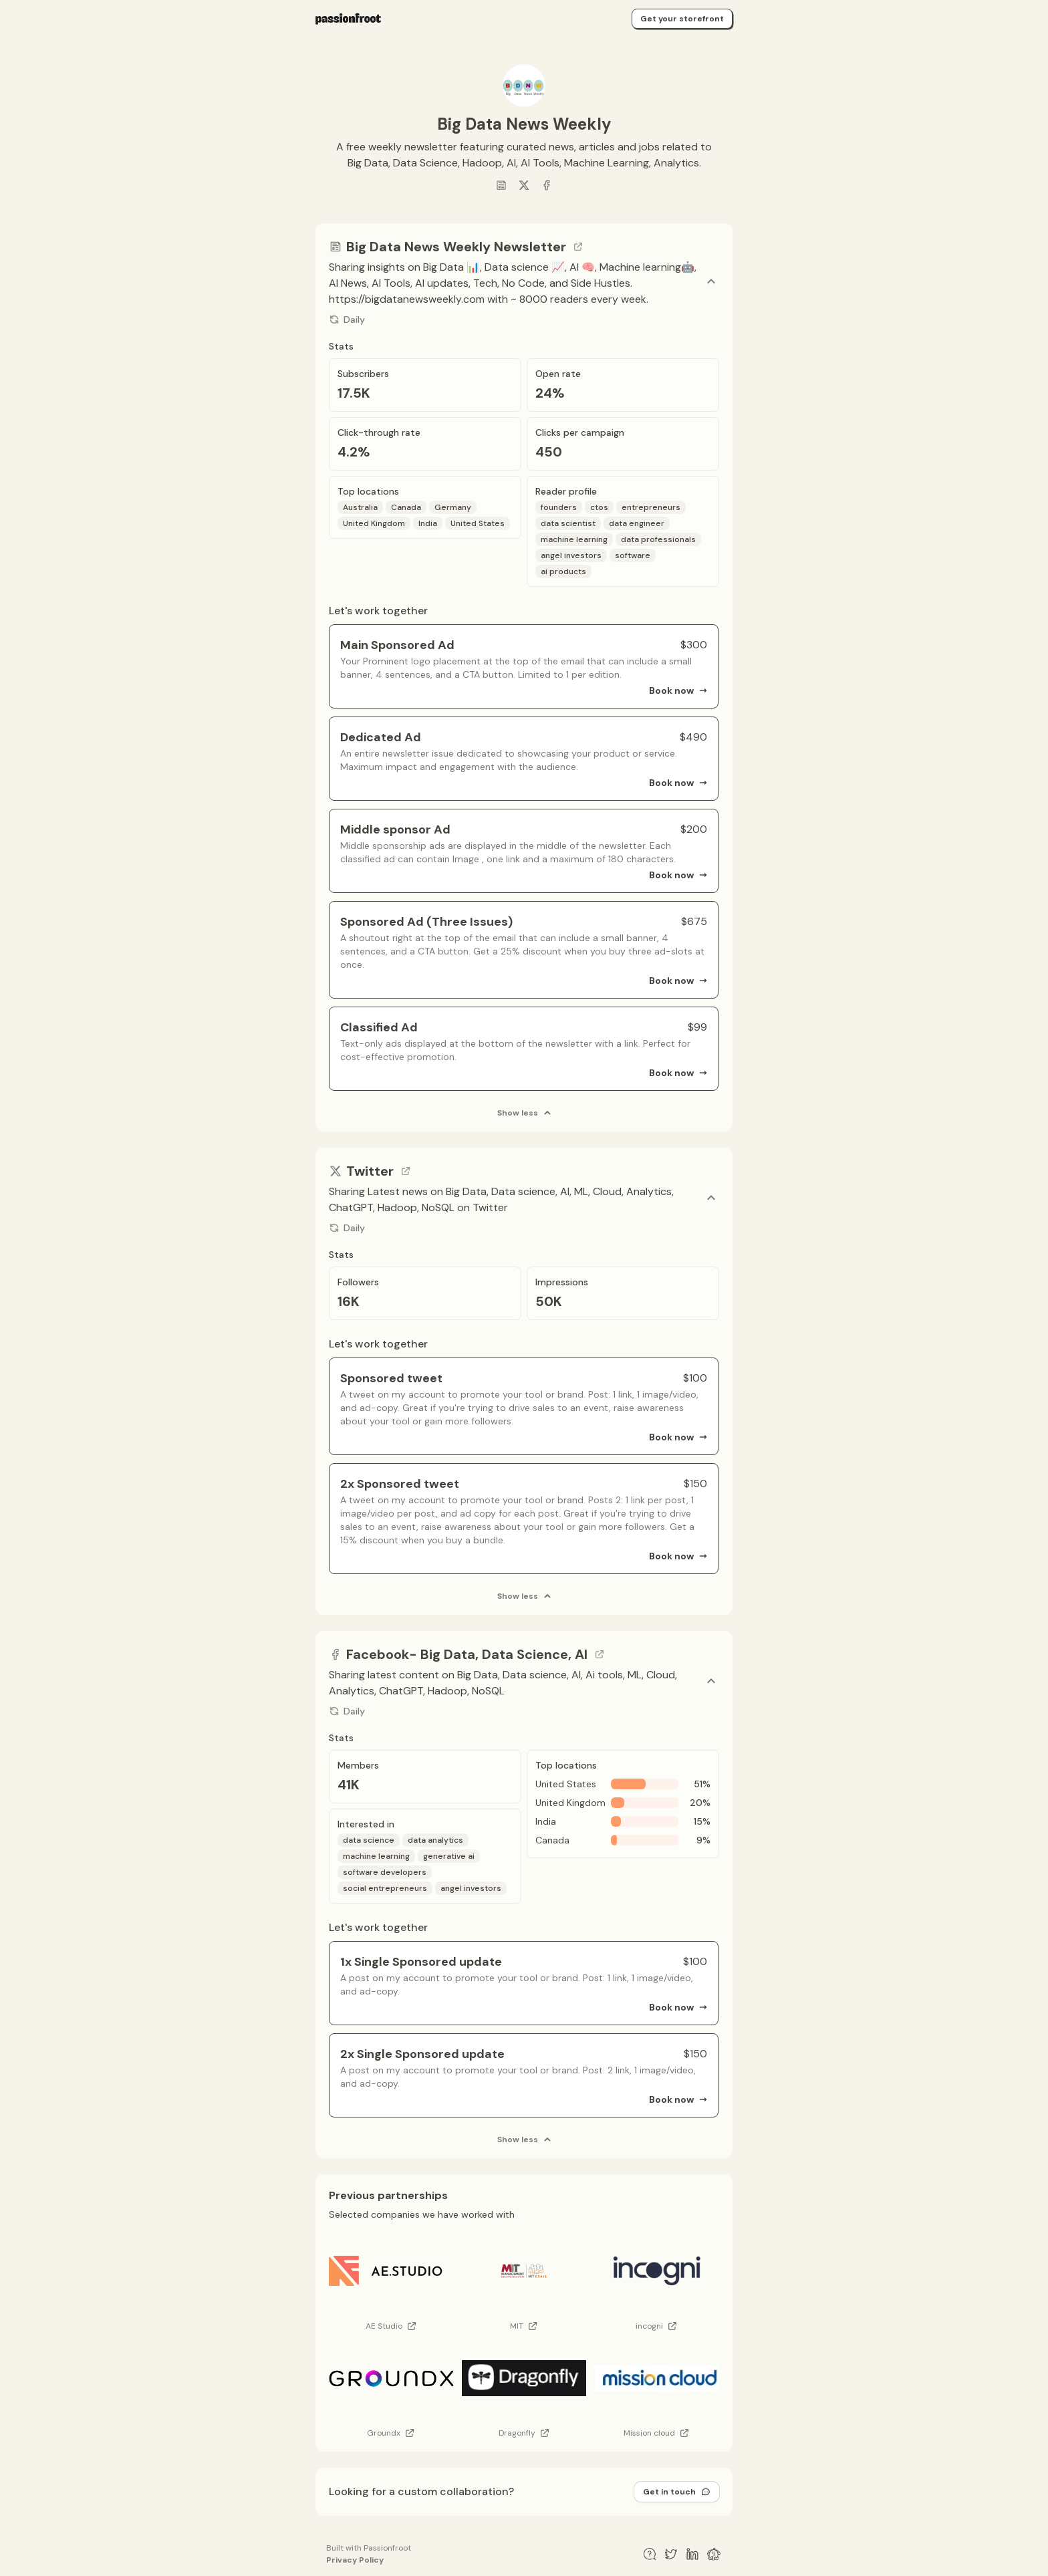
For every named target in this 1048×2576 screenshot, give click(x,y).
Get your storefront (682, 18)
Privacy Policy (355, 2560)
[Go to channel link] (578, 246)
